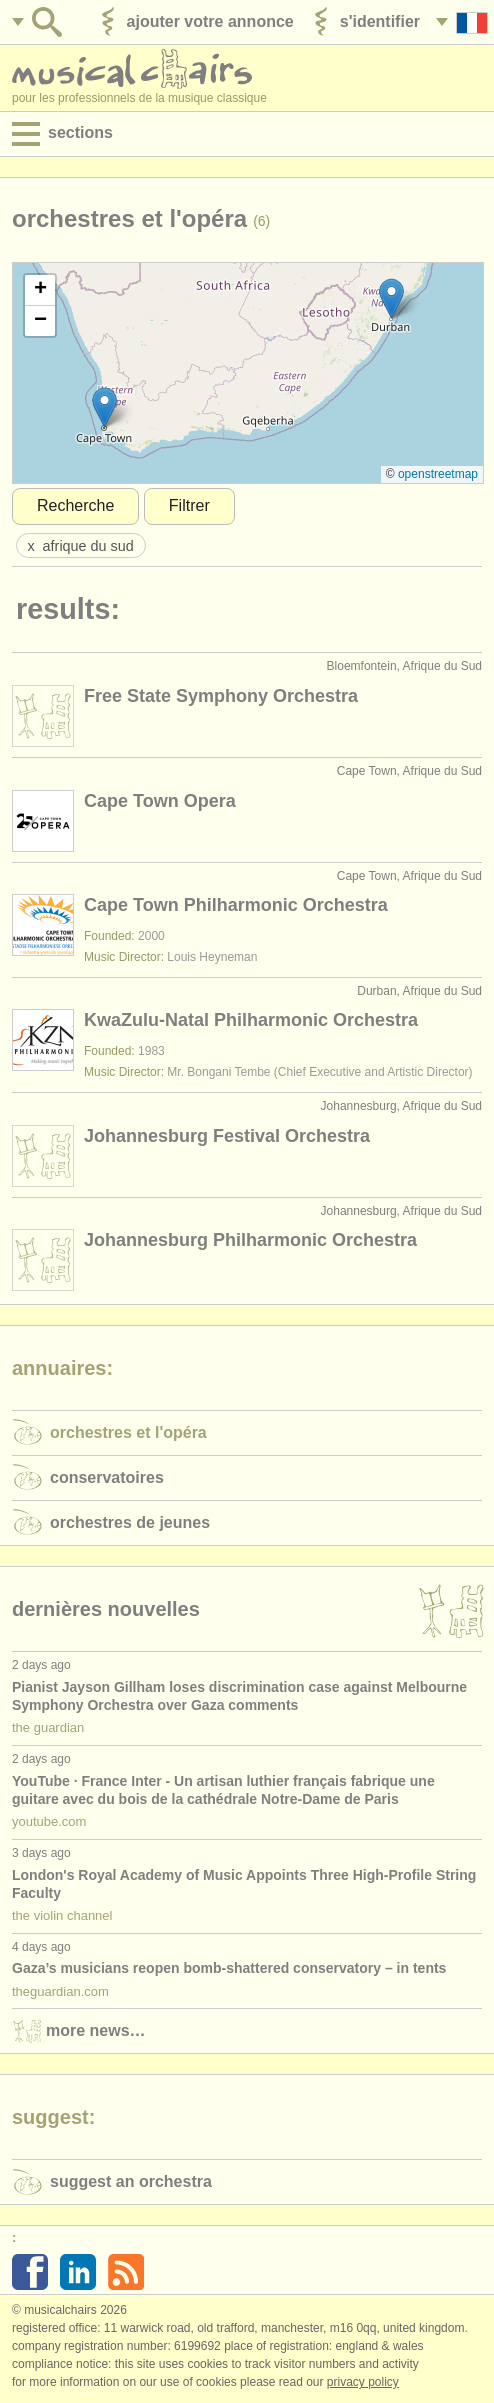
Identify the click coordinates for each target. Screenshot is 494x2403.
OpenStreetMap (438, 474)
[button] (391, 298)
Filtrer (189, 505)
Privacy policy (363, 2382)
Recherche (75, 505)
